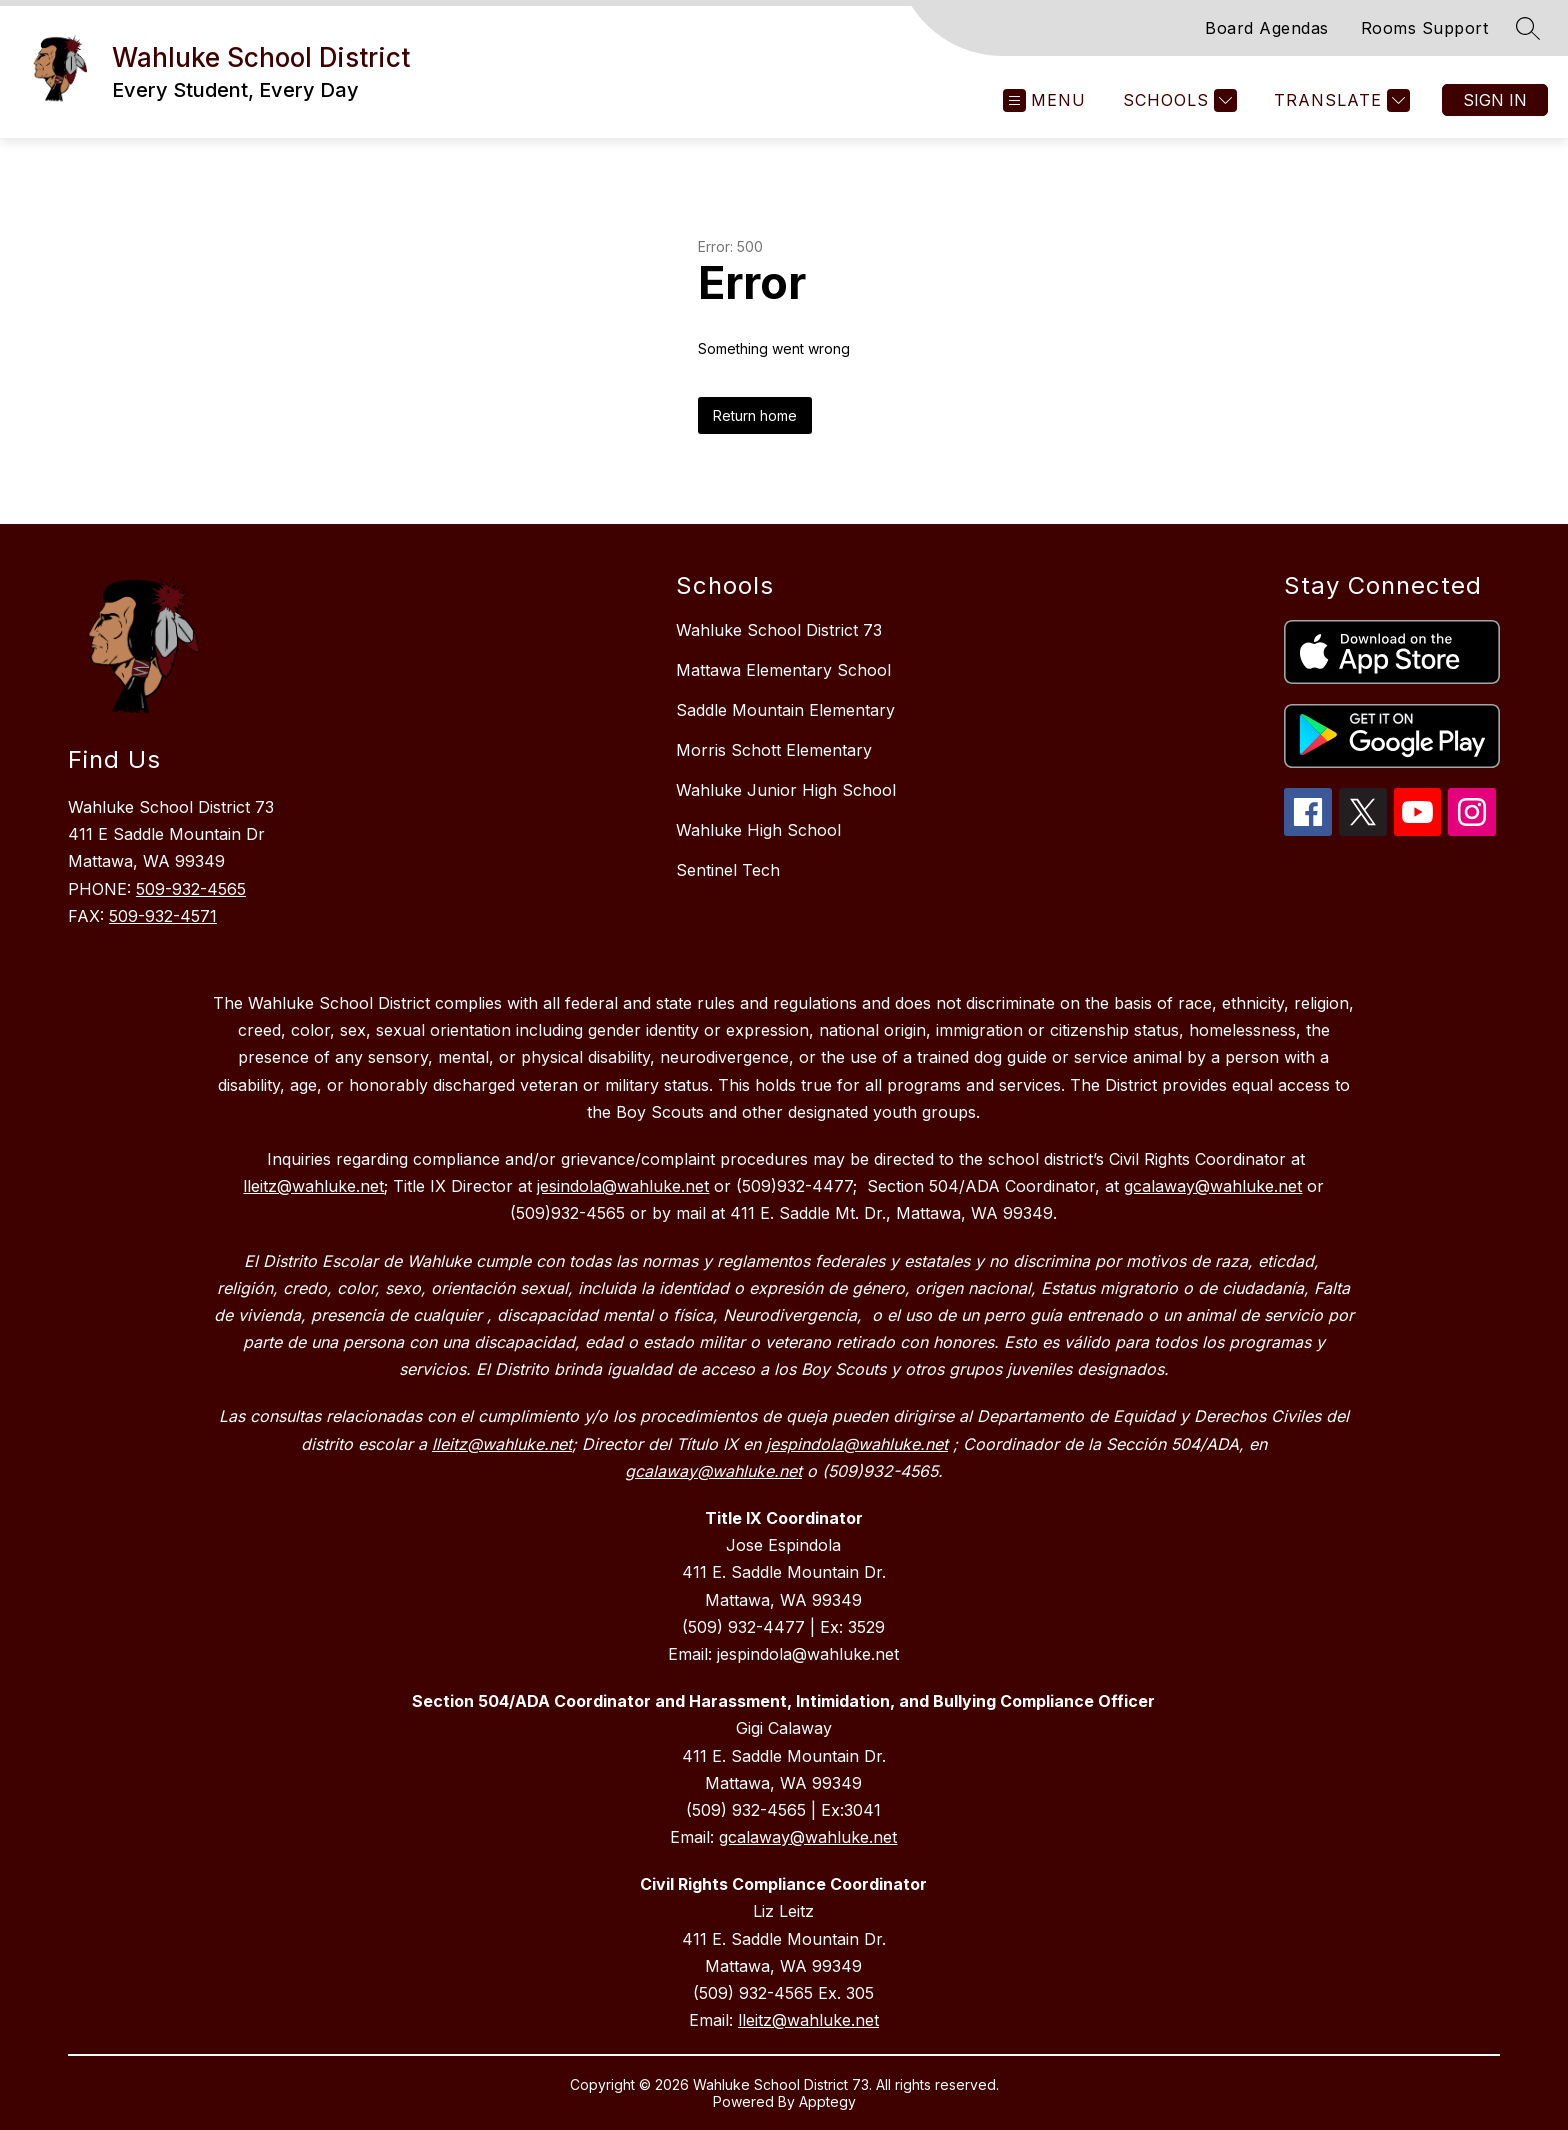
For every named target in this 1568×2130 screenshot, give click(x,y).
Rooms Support (1425, 28)
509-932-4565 (191, 889)
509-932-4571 (163, 916)
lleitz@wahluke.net (808, 2020)
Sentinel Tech (728, 870)
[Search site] (1528, 28)
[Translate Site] (1339, 100)
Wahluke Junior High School (786, 790)
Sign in (1495, 100)
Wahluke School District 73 (779, 630)
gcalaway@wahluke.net (808, 1837)
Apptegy (827, 2101)
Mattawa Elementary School (783, 670)
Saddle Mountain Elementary (785, 710)
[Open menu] (1044, 100)
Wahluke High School (758, 830)
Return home (755, 415)
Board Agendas (1267, 28)
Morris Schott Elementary (774, 750)
